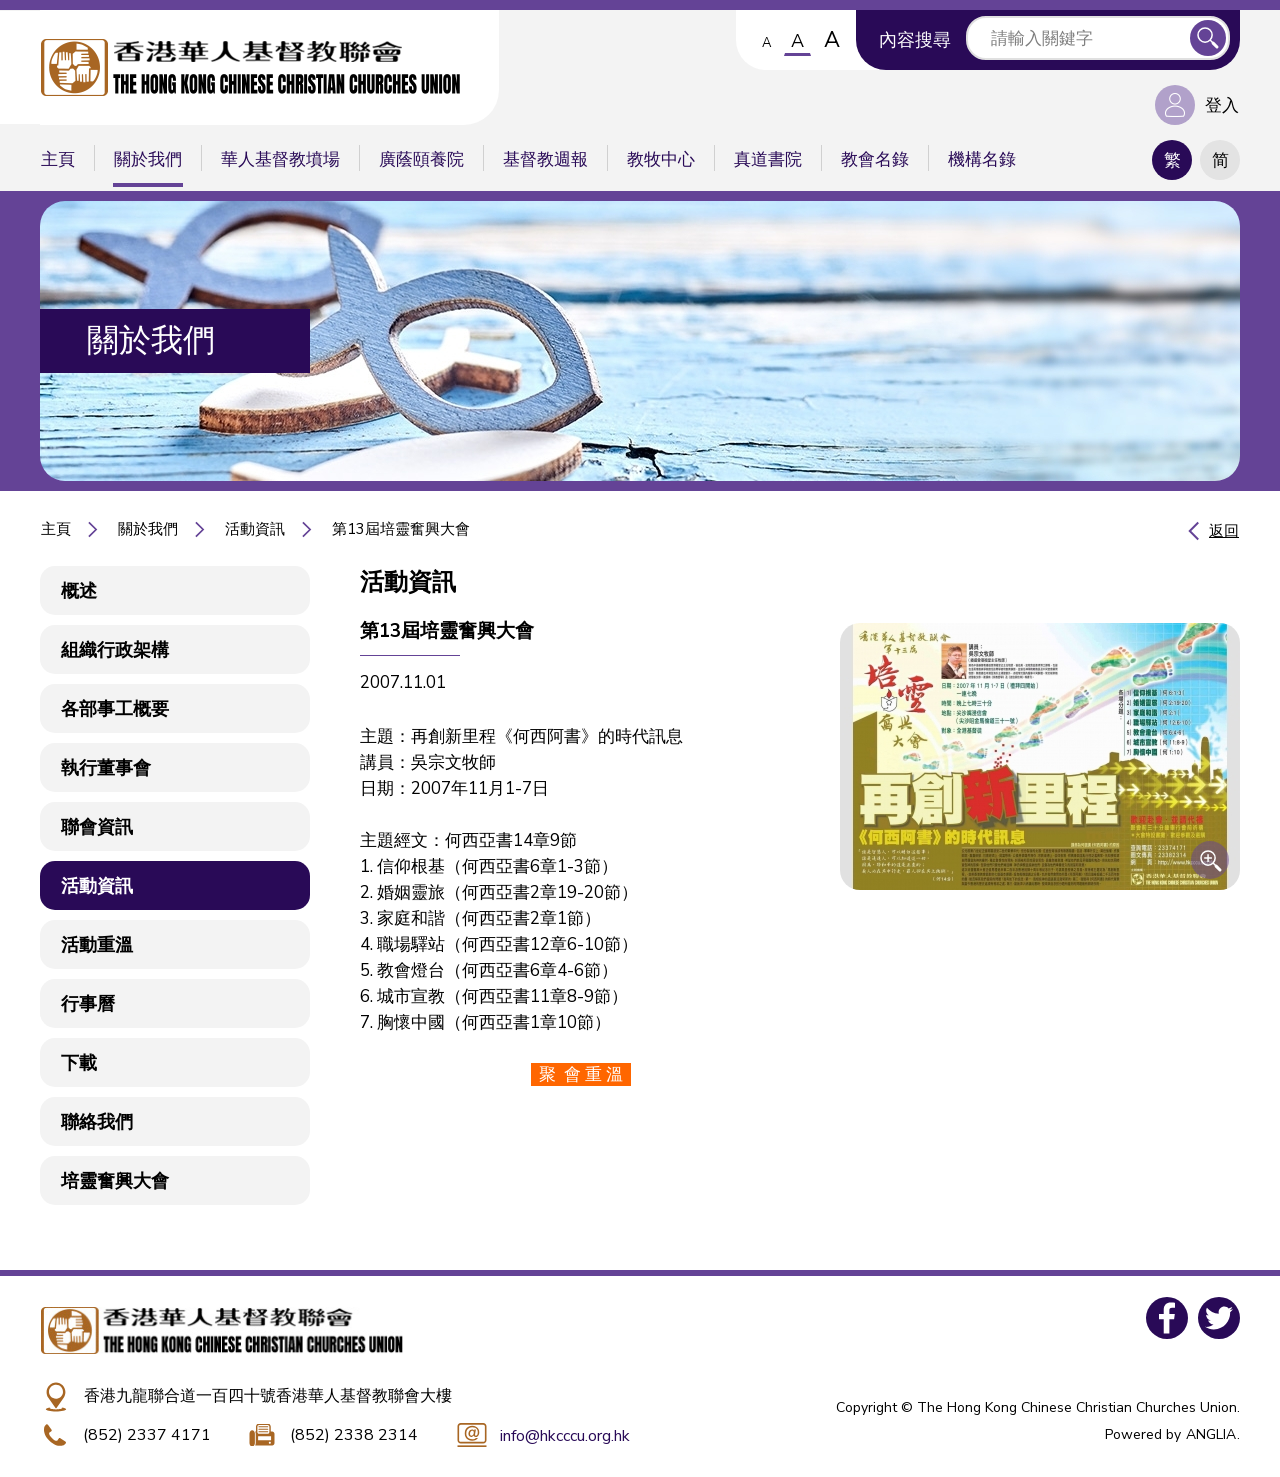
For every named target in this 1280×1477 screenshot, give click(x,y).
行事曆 (88, 1004)
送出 (1208, 38)
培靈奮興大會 (115, 1181)
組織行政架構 (115, 650)
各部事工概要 (115, 709)
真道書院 (768, 159)
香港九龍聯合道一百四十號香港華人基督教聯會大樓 (268, 1396)
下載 (79, 1063)
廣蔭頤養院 (421, 159)
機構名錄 (982, 159)
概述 (79, 591)
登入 (1222, 105)
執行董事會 (106, 768)
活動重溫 (97, 945)
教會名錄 (875, 159)
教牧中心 (661, 159)
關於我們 (148, 159)
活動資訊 (255, 529)
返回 (1224, 531)
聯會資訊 (97, 827)
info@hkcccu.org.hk (565, 1436)
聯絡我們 (97, 1122)
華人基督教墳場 (280, 159)
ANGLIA (1211, 1434)
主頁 (58, 159)
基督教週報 (545, 159)
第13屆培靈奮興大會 (401, 529)
